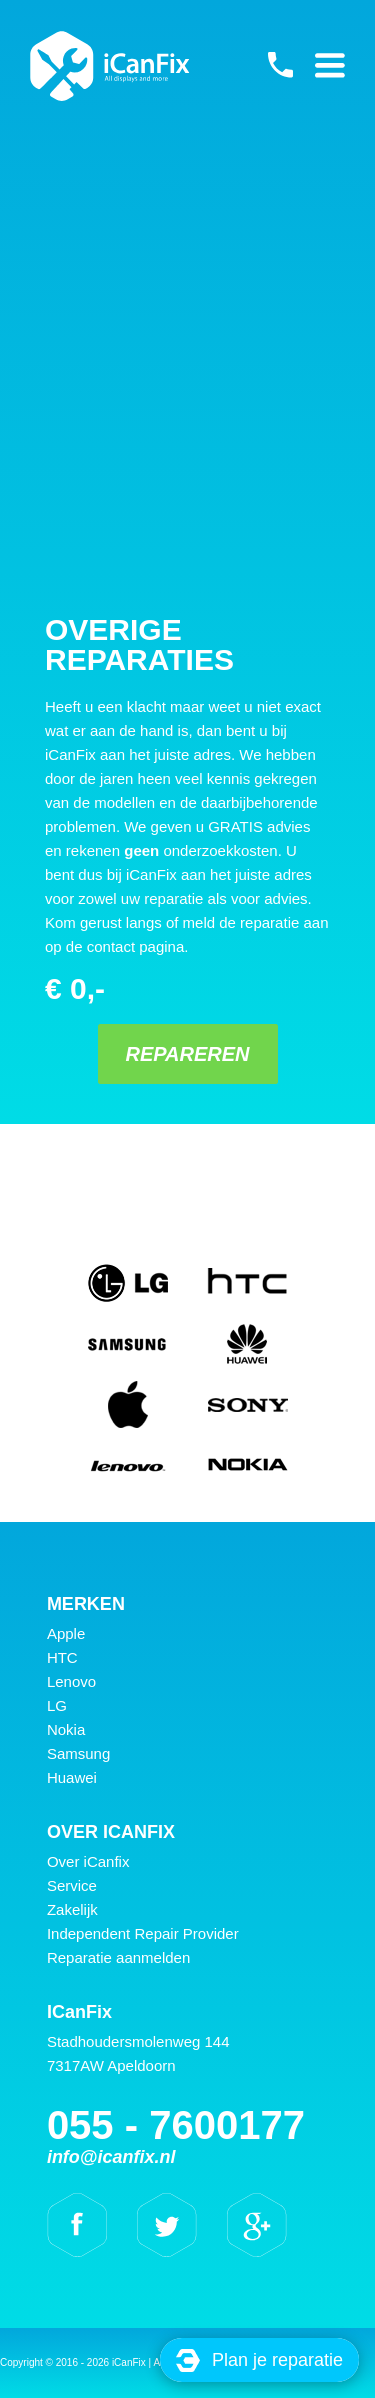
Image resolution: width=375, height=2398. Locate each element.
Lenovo (71, 1681)
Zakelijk (72, 1909)
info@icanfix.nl (111, 2157)
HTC (62, 1657)
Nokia (66, 1729)
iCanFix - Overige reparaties (110, 66)
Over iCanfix (88, 1861)
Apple (66, 1633)
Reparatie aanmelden (118, 1957)
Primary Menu (330, 65)
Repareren (187, 1054)
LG (57, 1705)
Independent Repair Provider (143, 1933)
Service (72, 1885)
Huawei (72, 1777)
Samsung (78, 1753)
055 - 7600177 (280, 65)
